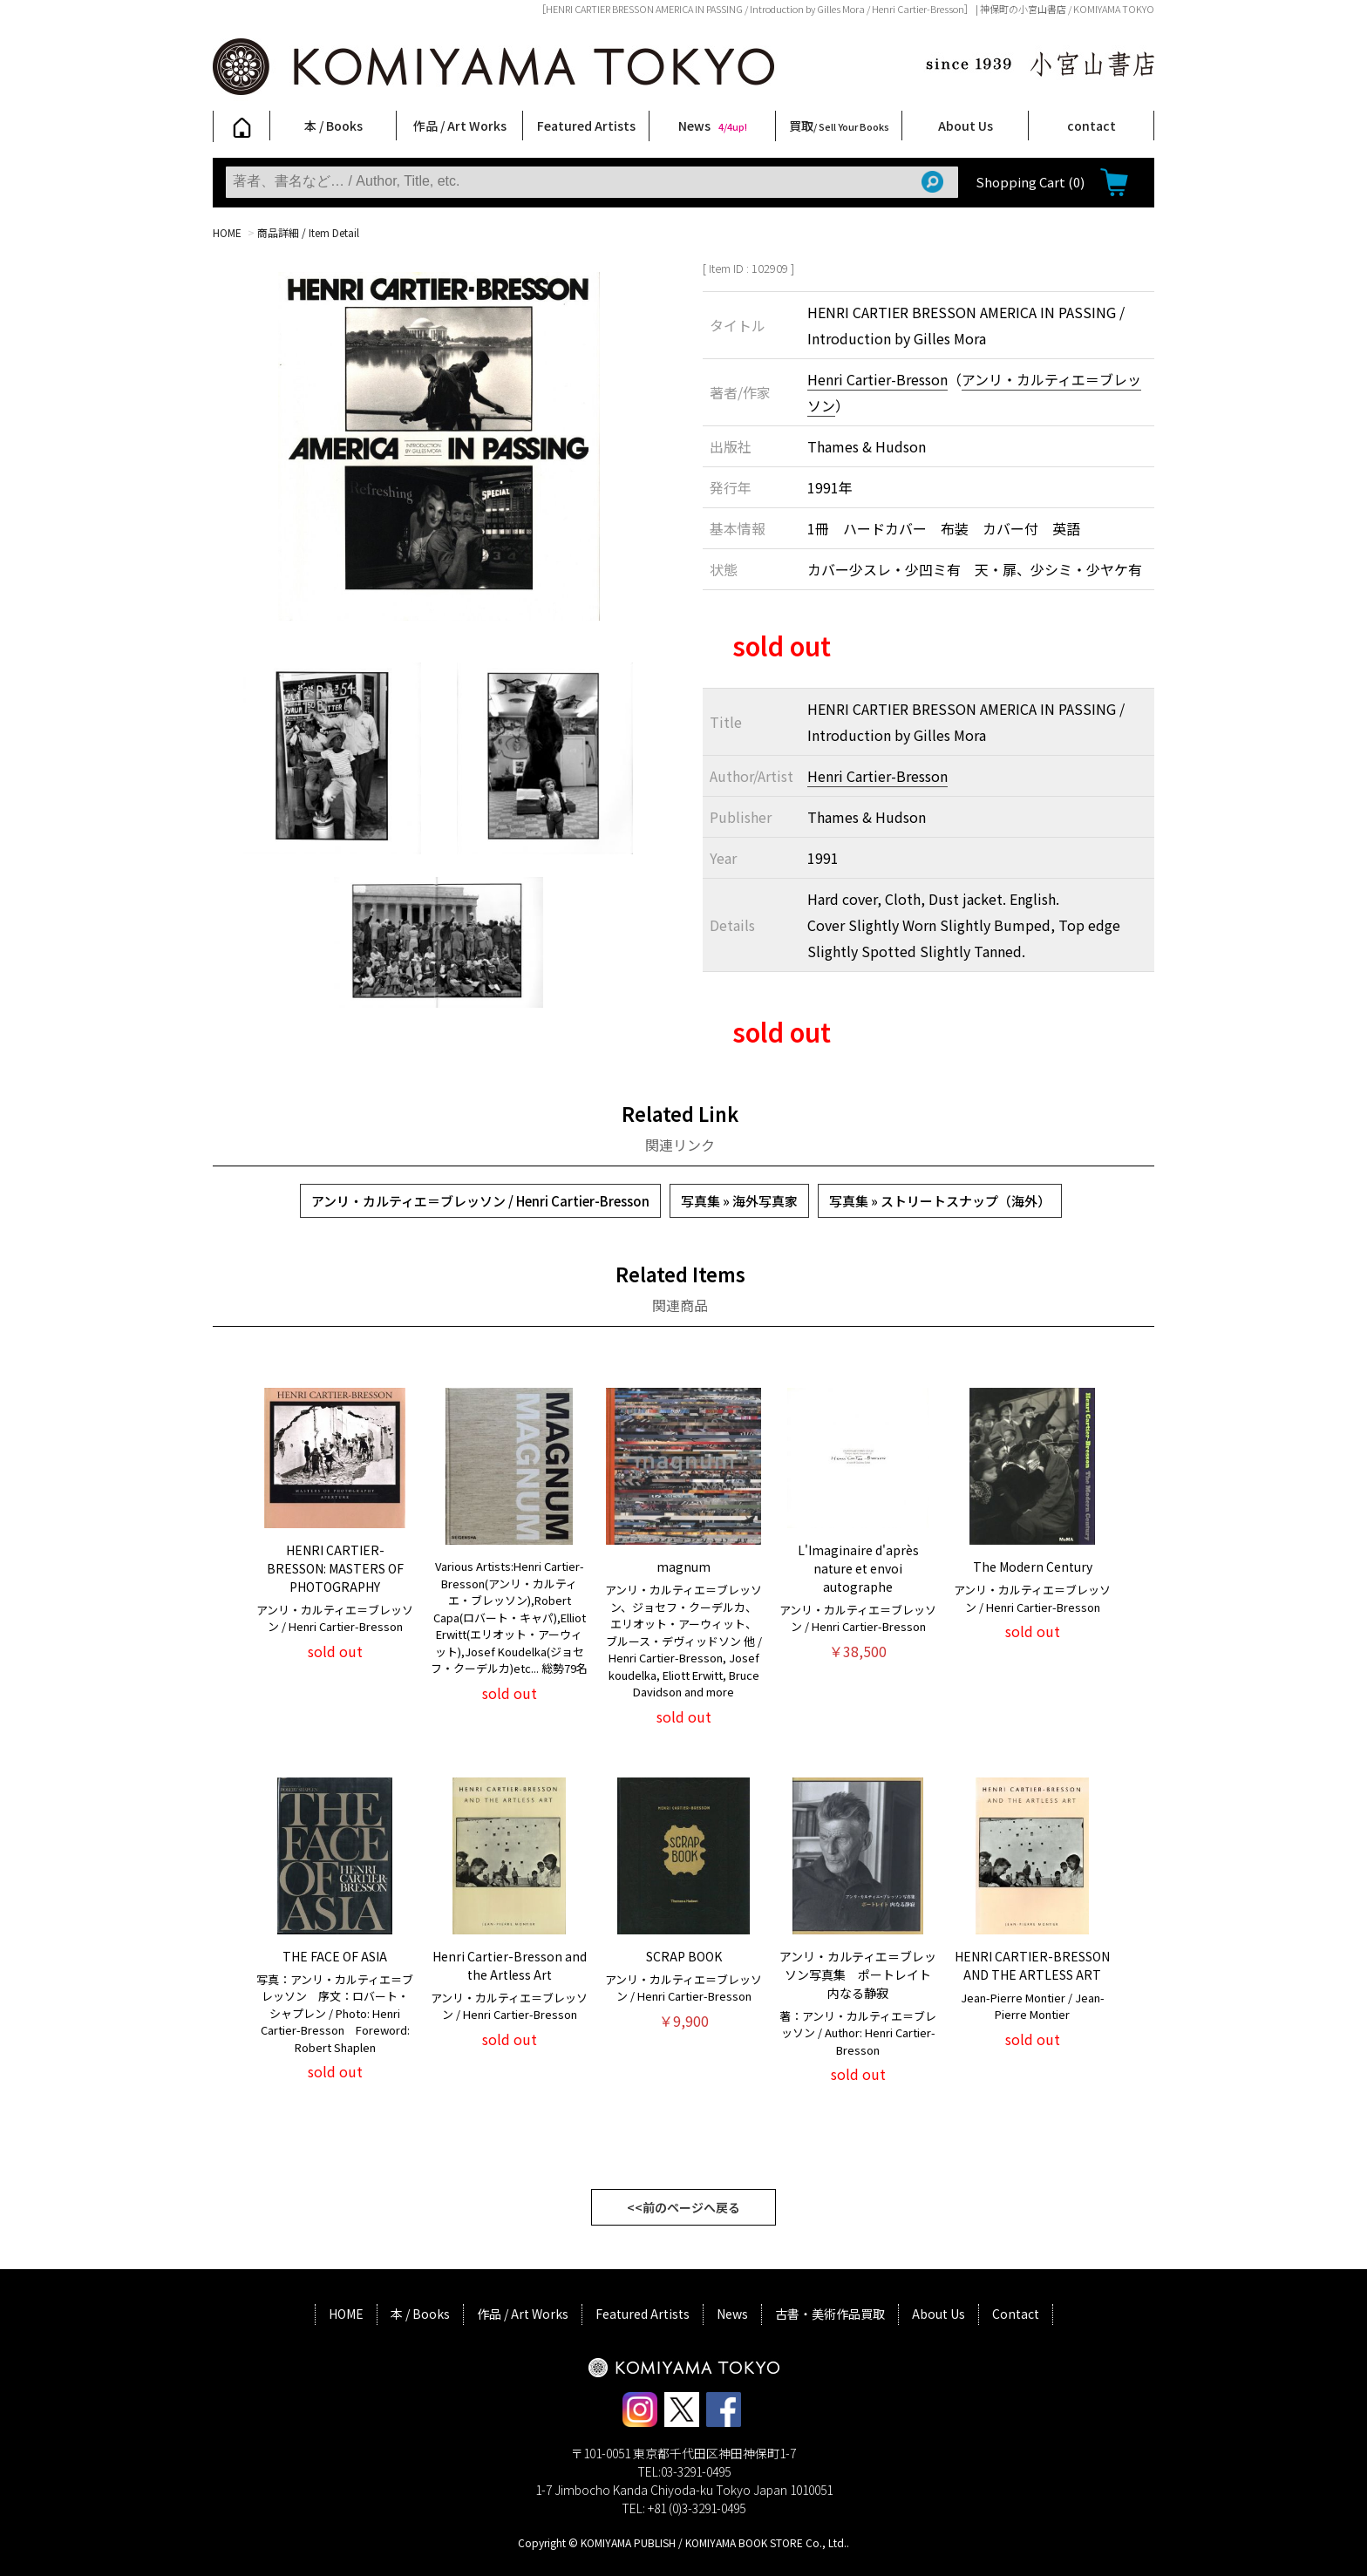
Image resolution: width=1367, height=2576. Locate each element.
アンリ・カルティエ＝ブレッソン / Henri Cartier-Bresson (480, 1201)
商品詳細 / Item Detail (308, 232)
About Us (965, 125)
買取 (839, 125)
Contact (1015, 2313)
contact (1091, 125)
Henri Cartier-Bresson (877, 379)
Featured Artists (586, 125)
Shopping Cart (1030, 182)
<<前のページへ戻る (683, 2207)
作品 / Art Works (460, 125)
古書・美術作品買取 (830, 2313)
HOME (227, 232)
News (712, 125)
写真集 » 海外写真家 (739, 1201)
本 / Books (333, 125)
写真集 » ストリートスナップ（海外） (940, 1201)
